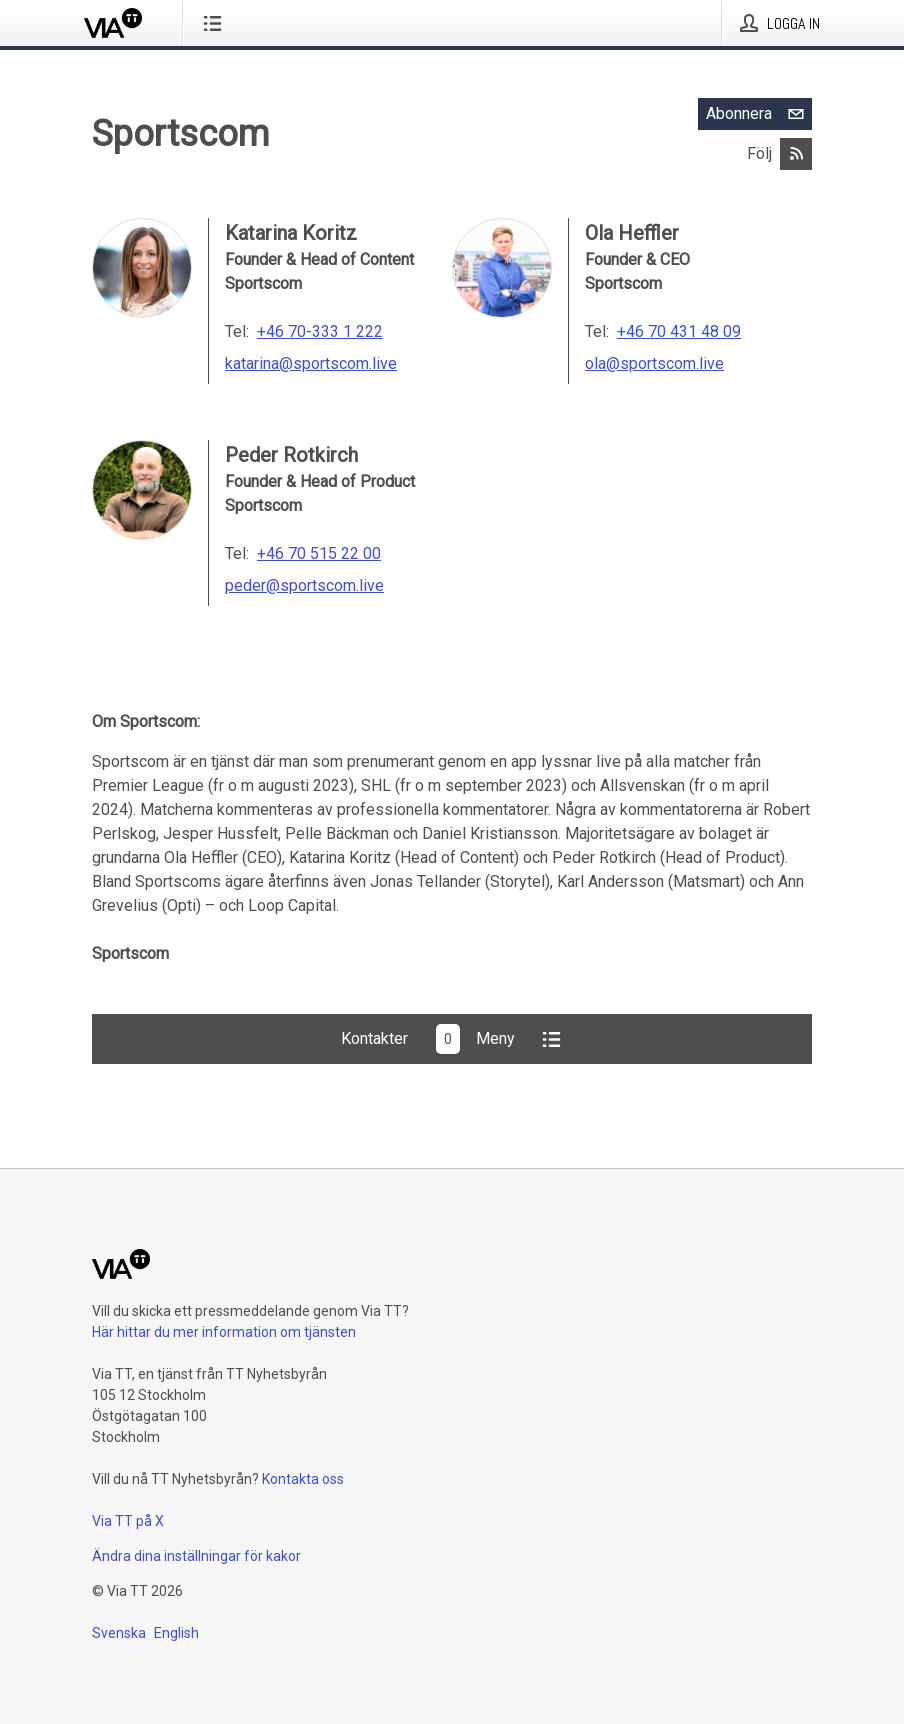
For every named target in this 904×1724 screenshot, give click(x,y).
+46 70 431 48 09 (679, 331)
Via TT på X (128, 1521)
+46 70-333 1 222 (320, 331)
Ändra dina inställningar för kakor (196, 1556)
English (176, 1633)
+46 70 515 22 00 (319, 553)
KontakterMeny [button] (452, 1039)
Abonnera (759, 114)
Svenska (119, 1633)
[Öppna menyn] (216, 23)
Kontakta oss (303, 1479)
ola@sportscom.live (654, 363)
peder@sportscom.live (304, 585)
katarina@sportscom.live (311, 363)
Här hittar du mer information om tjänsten (224, 1332)
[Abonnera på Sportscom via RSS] (796, 154)
